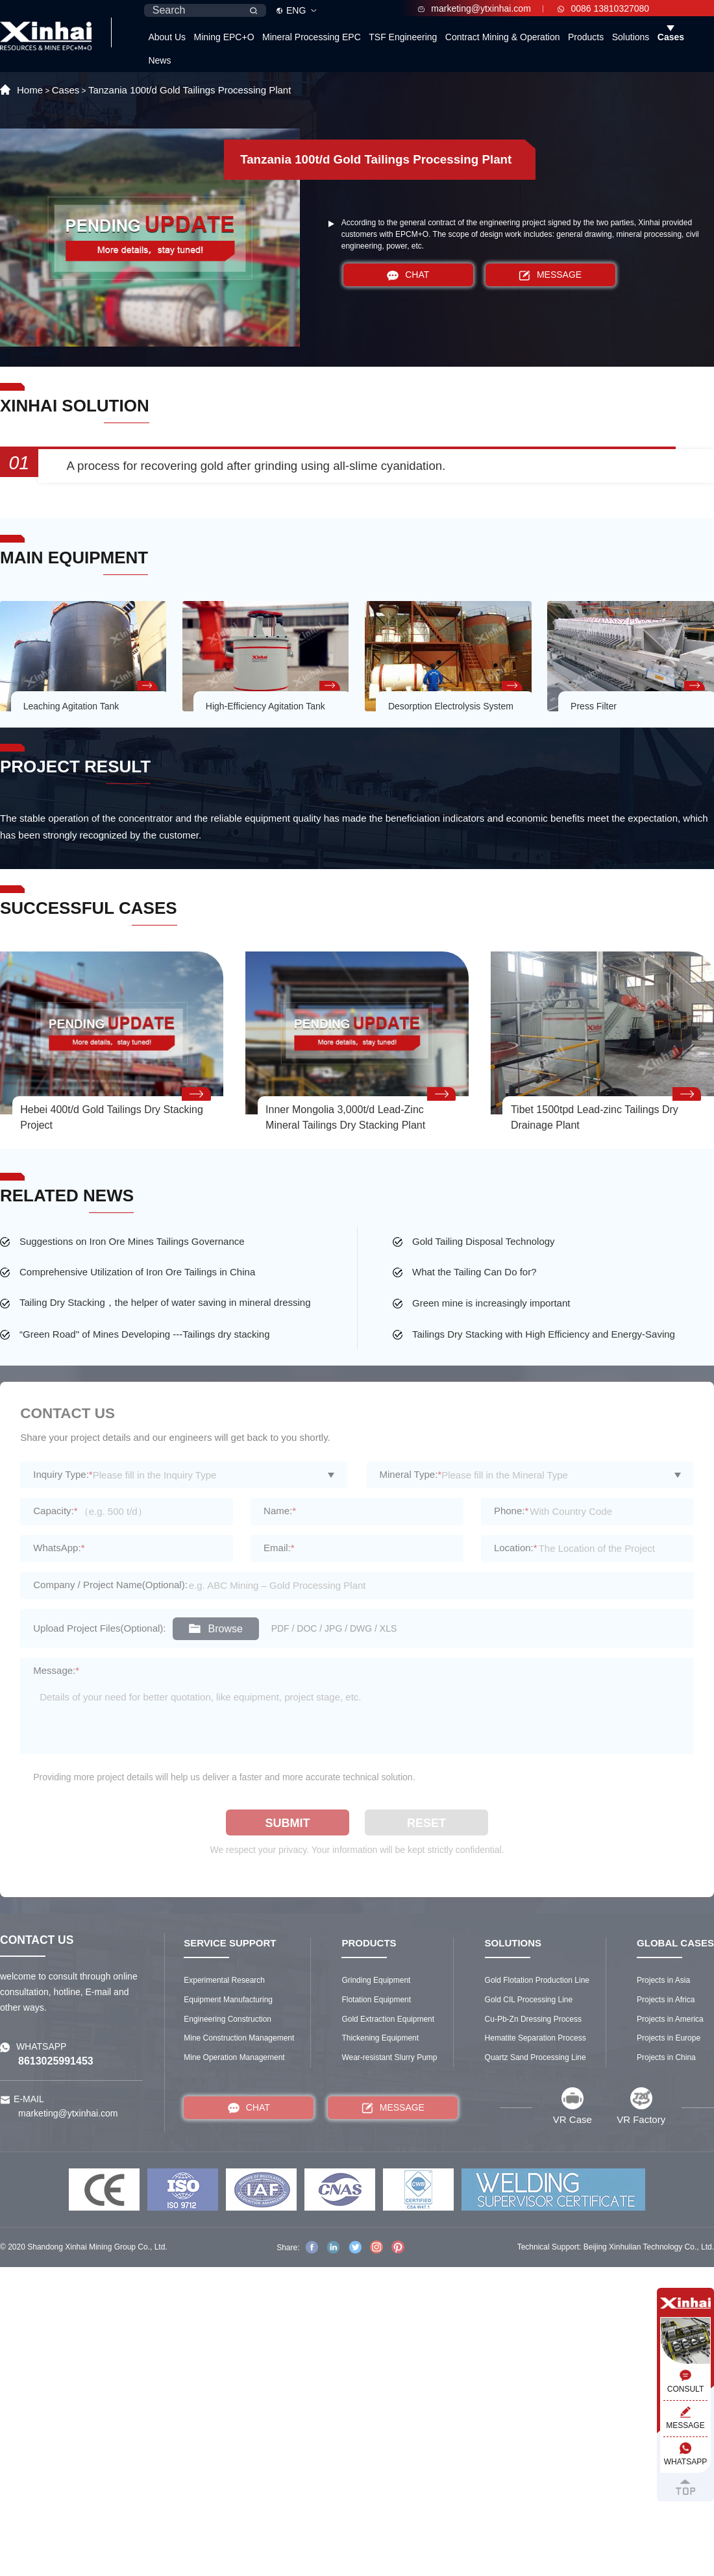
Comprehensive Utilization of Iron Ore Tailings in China (137, 1271)
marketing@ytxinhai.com (474, 8)
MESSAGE (550, 274)
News (159, 60)
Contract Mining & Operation (502, 37)
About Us (167, 37)
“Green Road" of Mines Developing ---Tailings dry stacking (144, 1334)
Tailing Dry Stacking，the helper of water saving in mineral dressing (165, 1302)
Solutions (631, 37)
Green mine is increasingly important (491, 1302)
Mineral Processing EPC (311, 37)
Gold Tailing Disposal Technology (483, 1241)
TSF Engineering (403, 37)
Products (586, 37)
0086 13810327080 (603, 8)
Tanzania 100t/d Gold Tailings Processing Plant (189, 89)
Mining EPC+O (224, 37)
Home (30, 89)
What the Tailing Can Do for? (474, 1271)
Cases (671, 37)
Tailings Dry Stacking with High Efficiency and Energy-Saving (543, 1334)
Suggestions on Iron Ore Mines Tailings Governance (132, 1241)
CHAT (408, 274)
